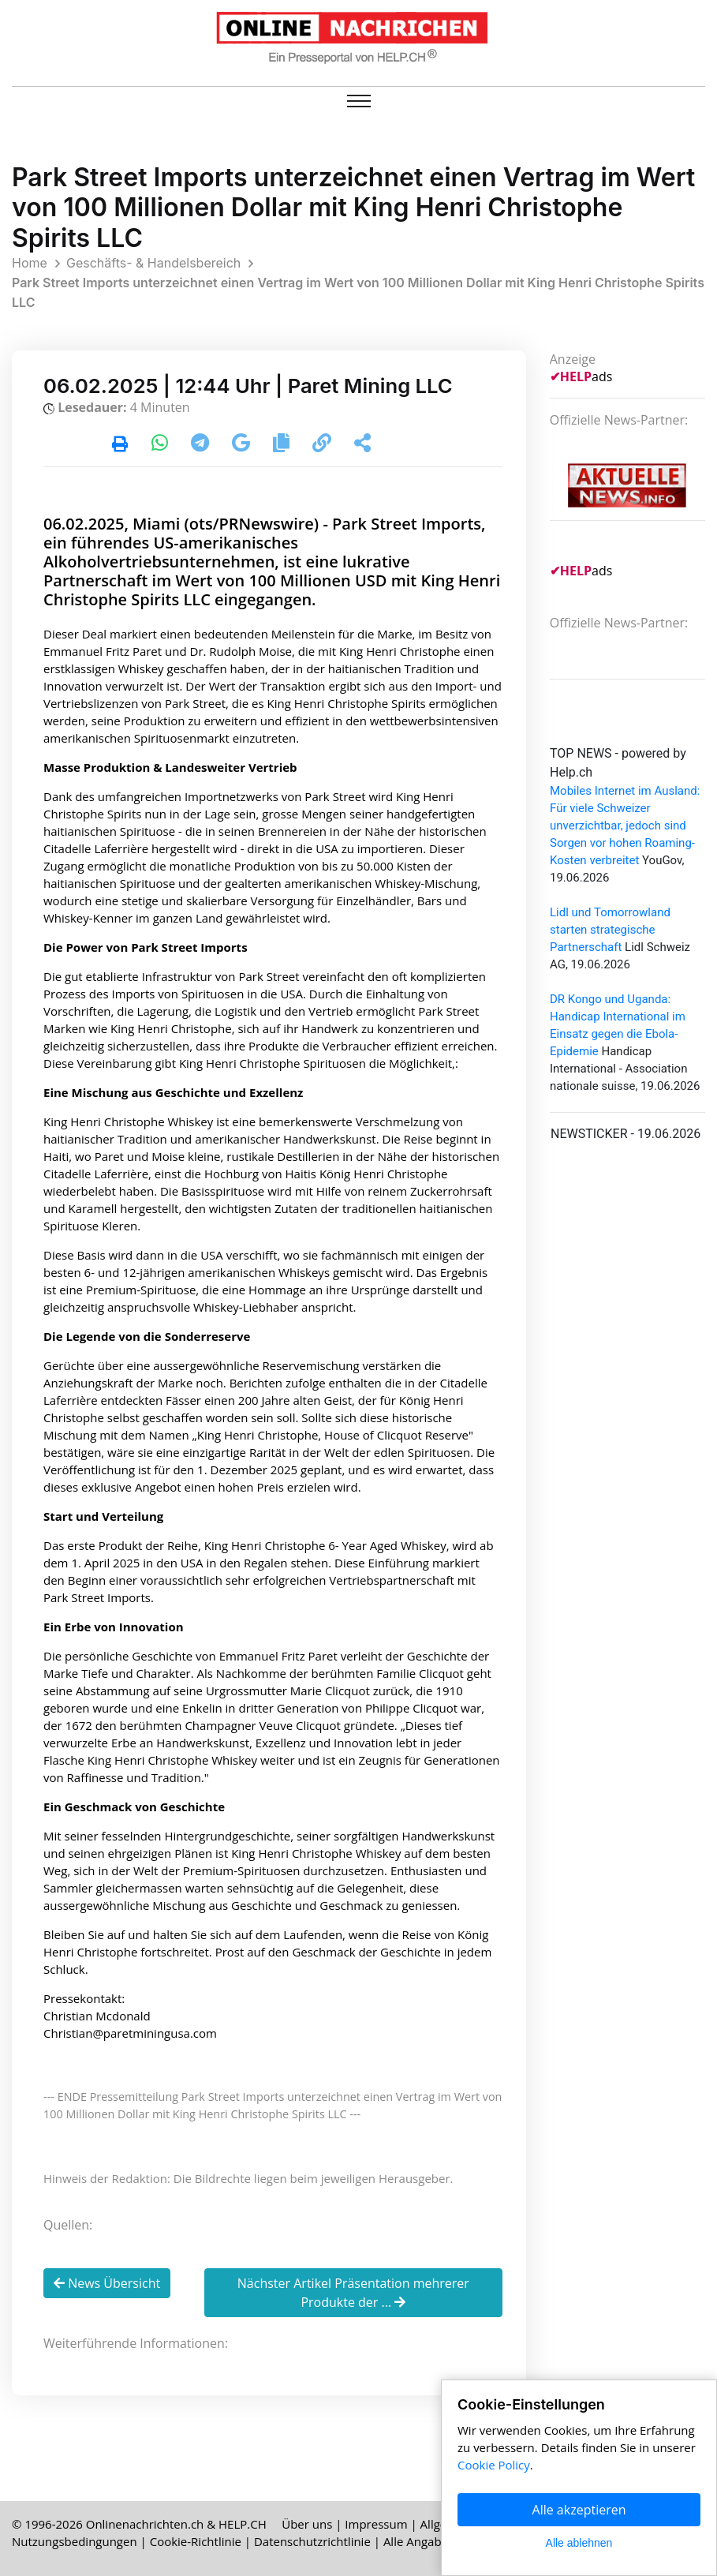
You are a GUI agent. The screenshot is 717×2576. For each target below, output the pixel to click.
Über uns (307, 2524)
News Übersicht (107, 2283)
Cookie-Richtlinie (195, 2541)
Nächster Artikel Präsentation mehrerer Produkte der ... (353, 2293)
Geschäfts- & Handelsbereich (153, 263)
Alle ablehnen (579, 2543)
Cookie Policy (493, 2465)
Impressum (376, 2524)
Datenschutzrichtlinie (312, 2541)
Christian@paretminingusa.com (130, 2033)
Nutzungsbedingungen (74, 2541)
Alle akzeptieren (579, 2509)
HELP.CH (242, 2524)
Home (29, 263)
